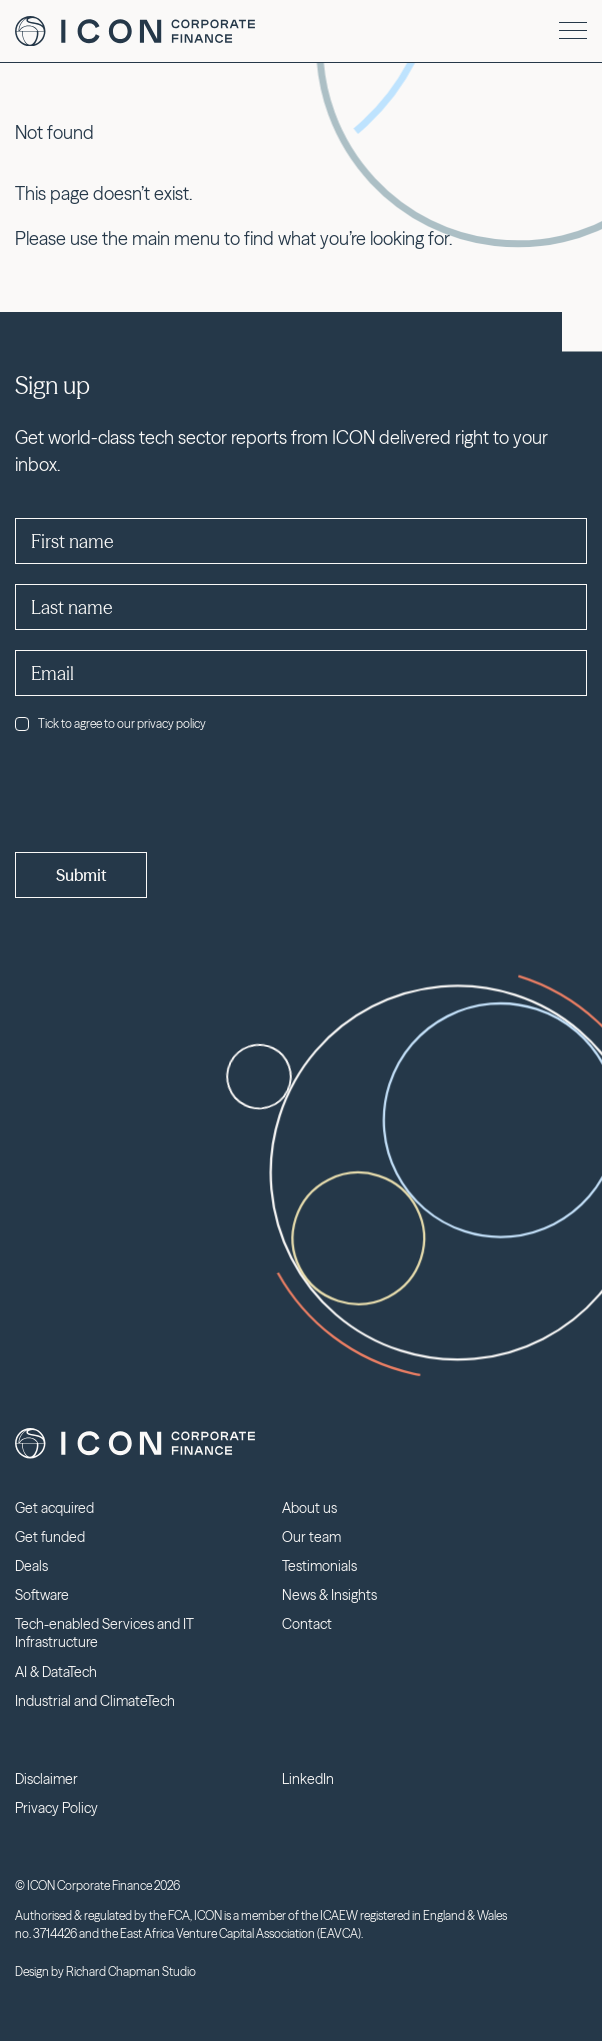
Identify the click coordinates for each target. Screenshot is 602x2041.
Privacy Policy (56, 1808)
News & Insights (329, 1595)
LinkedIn (308, 1779)
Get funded (50, 1537)
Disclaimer (46, 1779)
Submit (81, 875)
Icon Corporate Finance (135, 31)
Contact (307, 1624)
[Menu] (573, 30)
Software (42, 1595)
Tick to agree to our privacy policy (110, 723)
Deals (31, 1566)
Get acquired (54, 1508)
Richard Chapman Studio (131, 1971)
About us (309, 1508)
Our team (311, 1537)
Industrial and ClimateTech (95, 1701)
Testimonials (319, 1566)
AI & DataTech (56, 1672)
